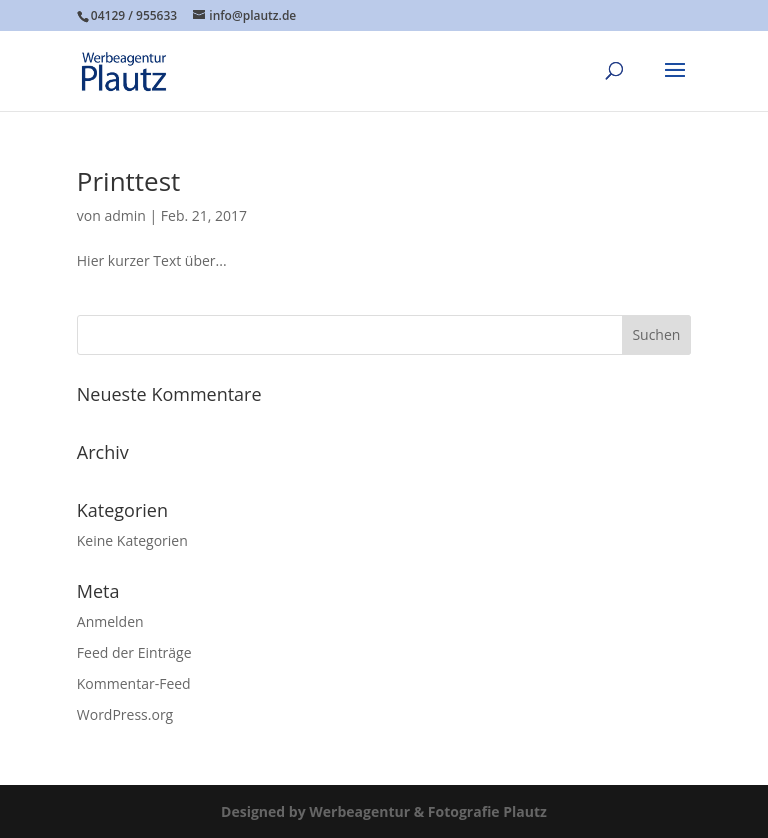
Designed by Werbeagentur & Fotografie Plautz (384, 811)
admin (124, 215)
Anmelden (110, 621)
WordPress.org (125, 714)
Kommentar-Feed (134, 683)
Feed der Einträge (134, 652)
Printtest (129, 181)
